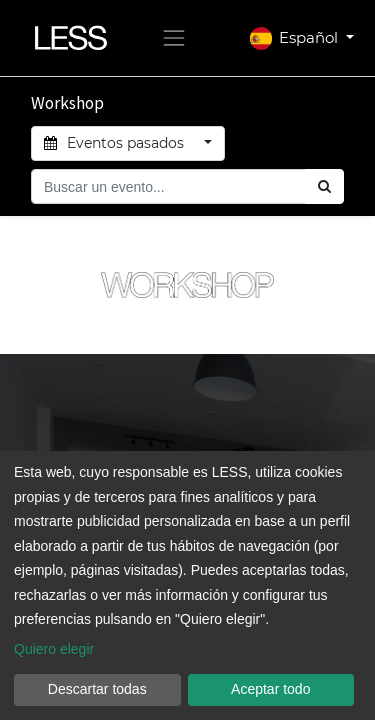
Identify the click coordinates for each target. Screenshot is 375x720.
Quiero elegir (54, 649)
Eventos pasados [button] (116, 143)
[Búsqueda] (324, 186)
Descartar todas (97, 689)
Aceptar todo (270, 689)
